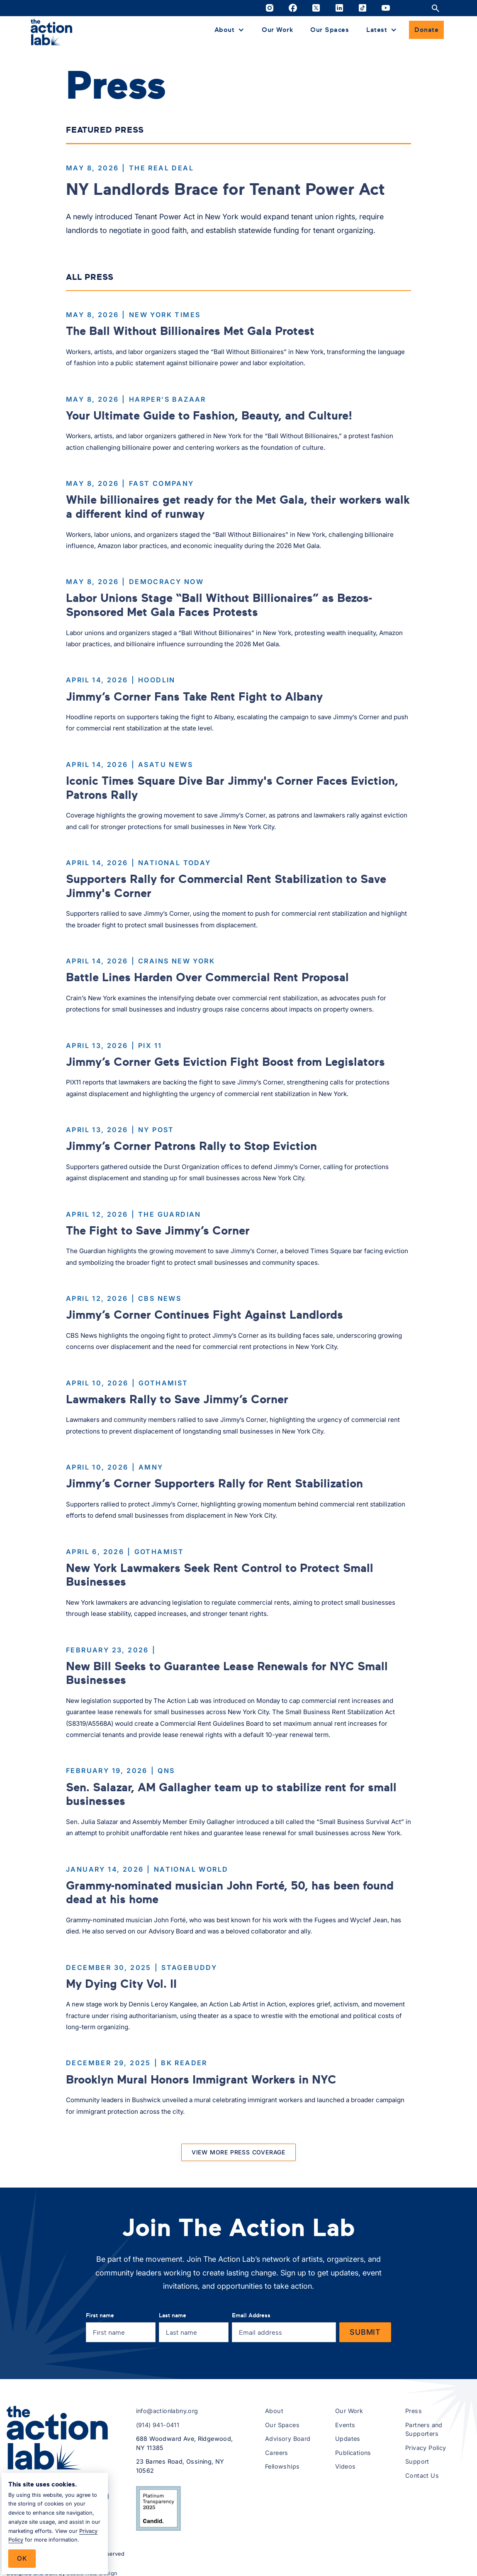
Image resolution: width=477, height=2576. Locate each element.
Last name (172, 2315)
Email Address (251, 2315)
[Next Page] (238, 2152)
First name (100, 2315)
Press (413, 2410)
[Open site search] (435, 8)
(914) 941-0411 (158, 2424)
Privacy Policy (425, 2447)
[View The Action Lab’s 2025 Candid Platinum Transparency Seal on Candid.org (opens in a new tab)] (158, 2508)
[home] (51, 32)
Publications (353, 2452)
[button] (229, 30)
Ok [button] (22, 2558)
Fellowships (282, 2466)
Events (345, 2424)
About (274, 2410)
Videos (345, 2466)
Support (417, 2461)
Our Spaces (329, 29)
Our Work (277, 29)
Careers (276, 2452)
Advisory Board (288, 2438)
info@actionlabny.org (167, 2410)
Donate (426, 29)
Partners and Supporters (424, 2429)
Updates (347, 2438)
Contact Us (422, 2475)
